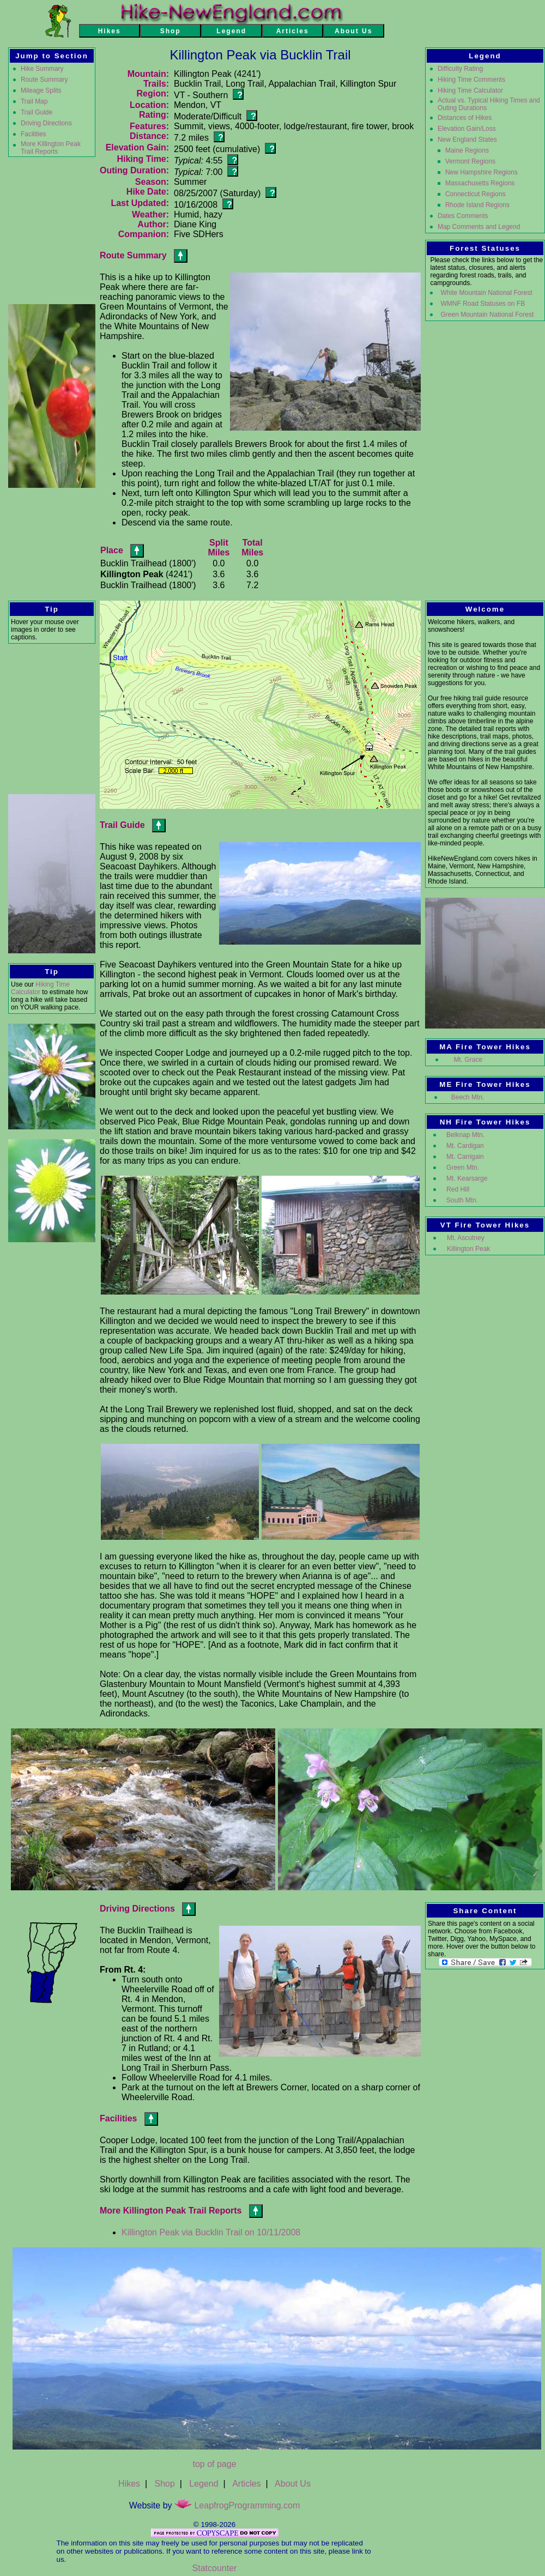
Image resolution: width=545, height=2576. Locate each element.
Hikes (129, 2483)
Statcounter (214, 2568)
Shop (164, 2483)
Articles (246, 2483)
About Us (293, 2483)
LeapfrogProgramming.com (237, 2505)
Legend (203, 2483)
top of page (214, 2464)
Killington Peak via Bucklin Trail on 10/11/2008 (211, 2232)
